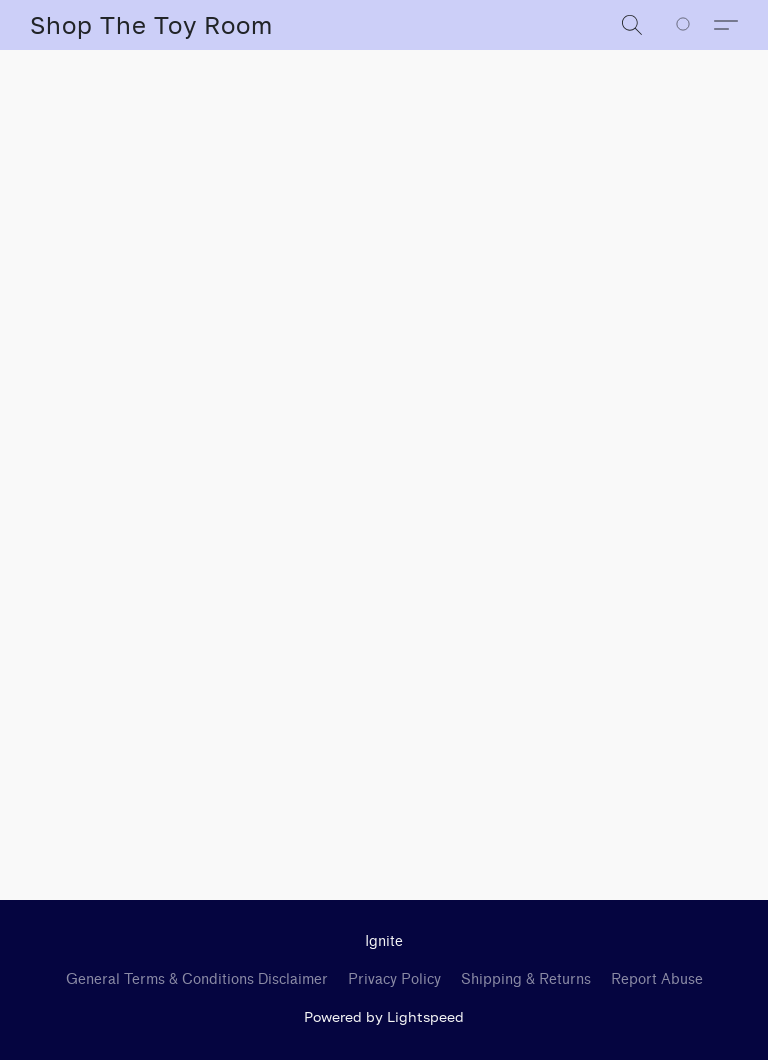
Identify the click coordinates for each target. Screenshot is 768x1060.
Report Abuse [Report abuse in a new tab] (657, 979)
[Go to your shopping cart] (694, 25)
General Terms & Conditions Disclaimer (197, 979)
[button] (151, 25)
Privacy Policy (394, 979)
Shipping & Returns (526, 979)
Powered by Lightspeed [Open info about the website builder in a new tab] (384, 1016)
